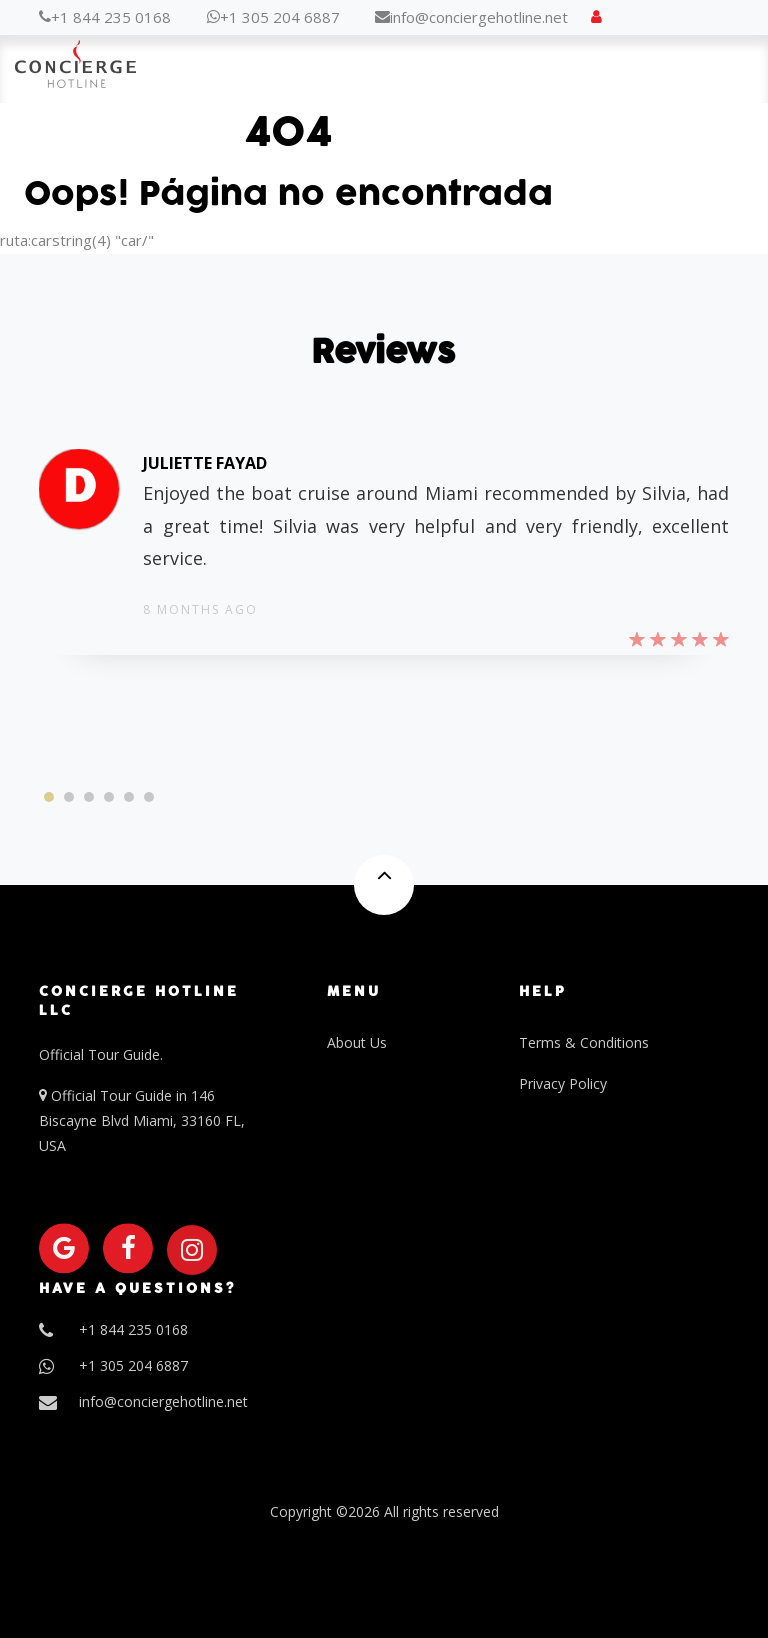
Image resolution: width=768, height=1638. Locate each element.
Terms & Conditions (584, 1042)
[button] (49, 797)
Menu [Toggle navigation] (713, 70)
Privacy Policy (563, 1083)
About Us (357, 1042)
